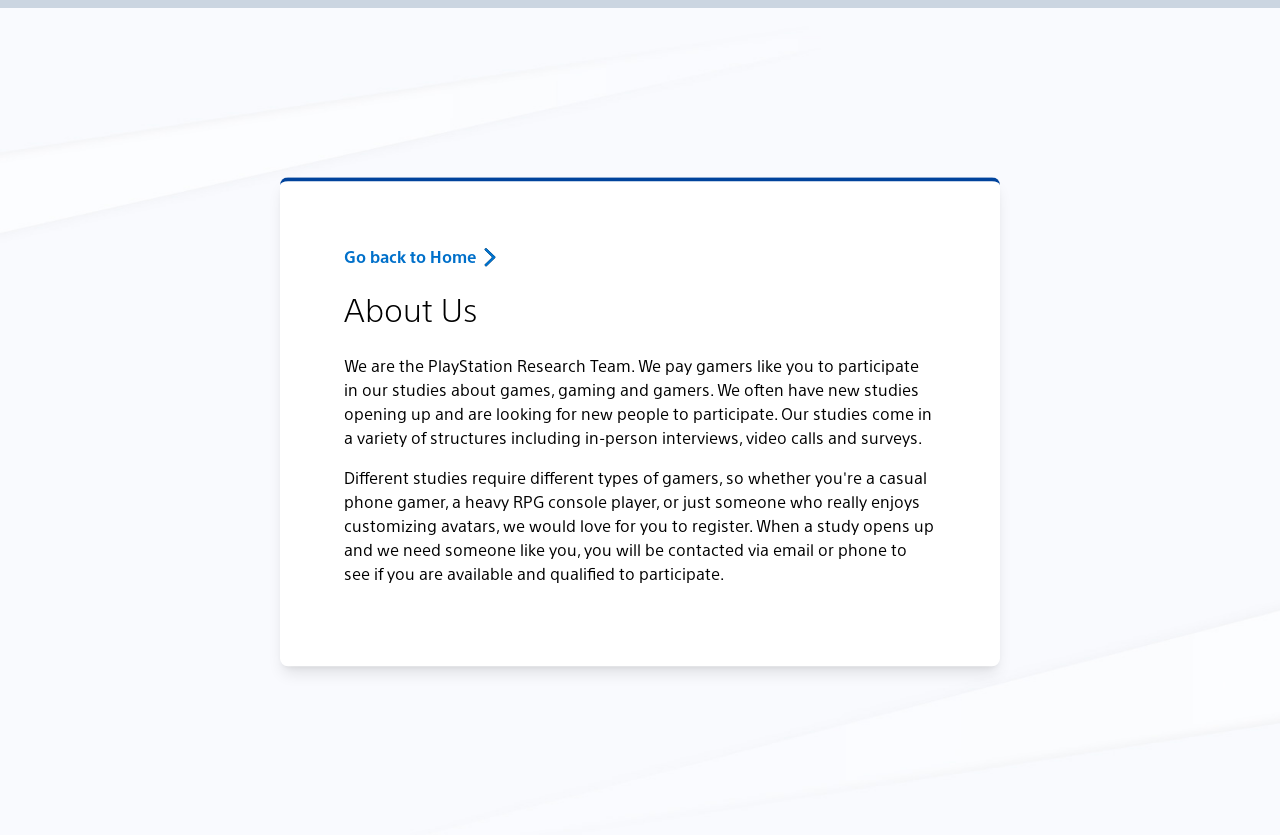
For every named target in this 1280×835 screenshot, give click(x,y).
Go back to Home (410, 256)
